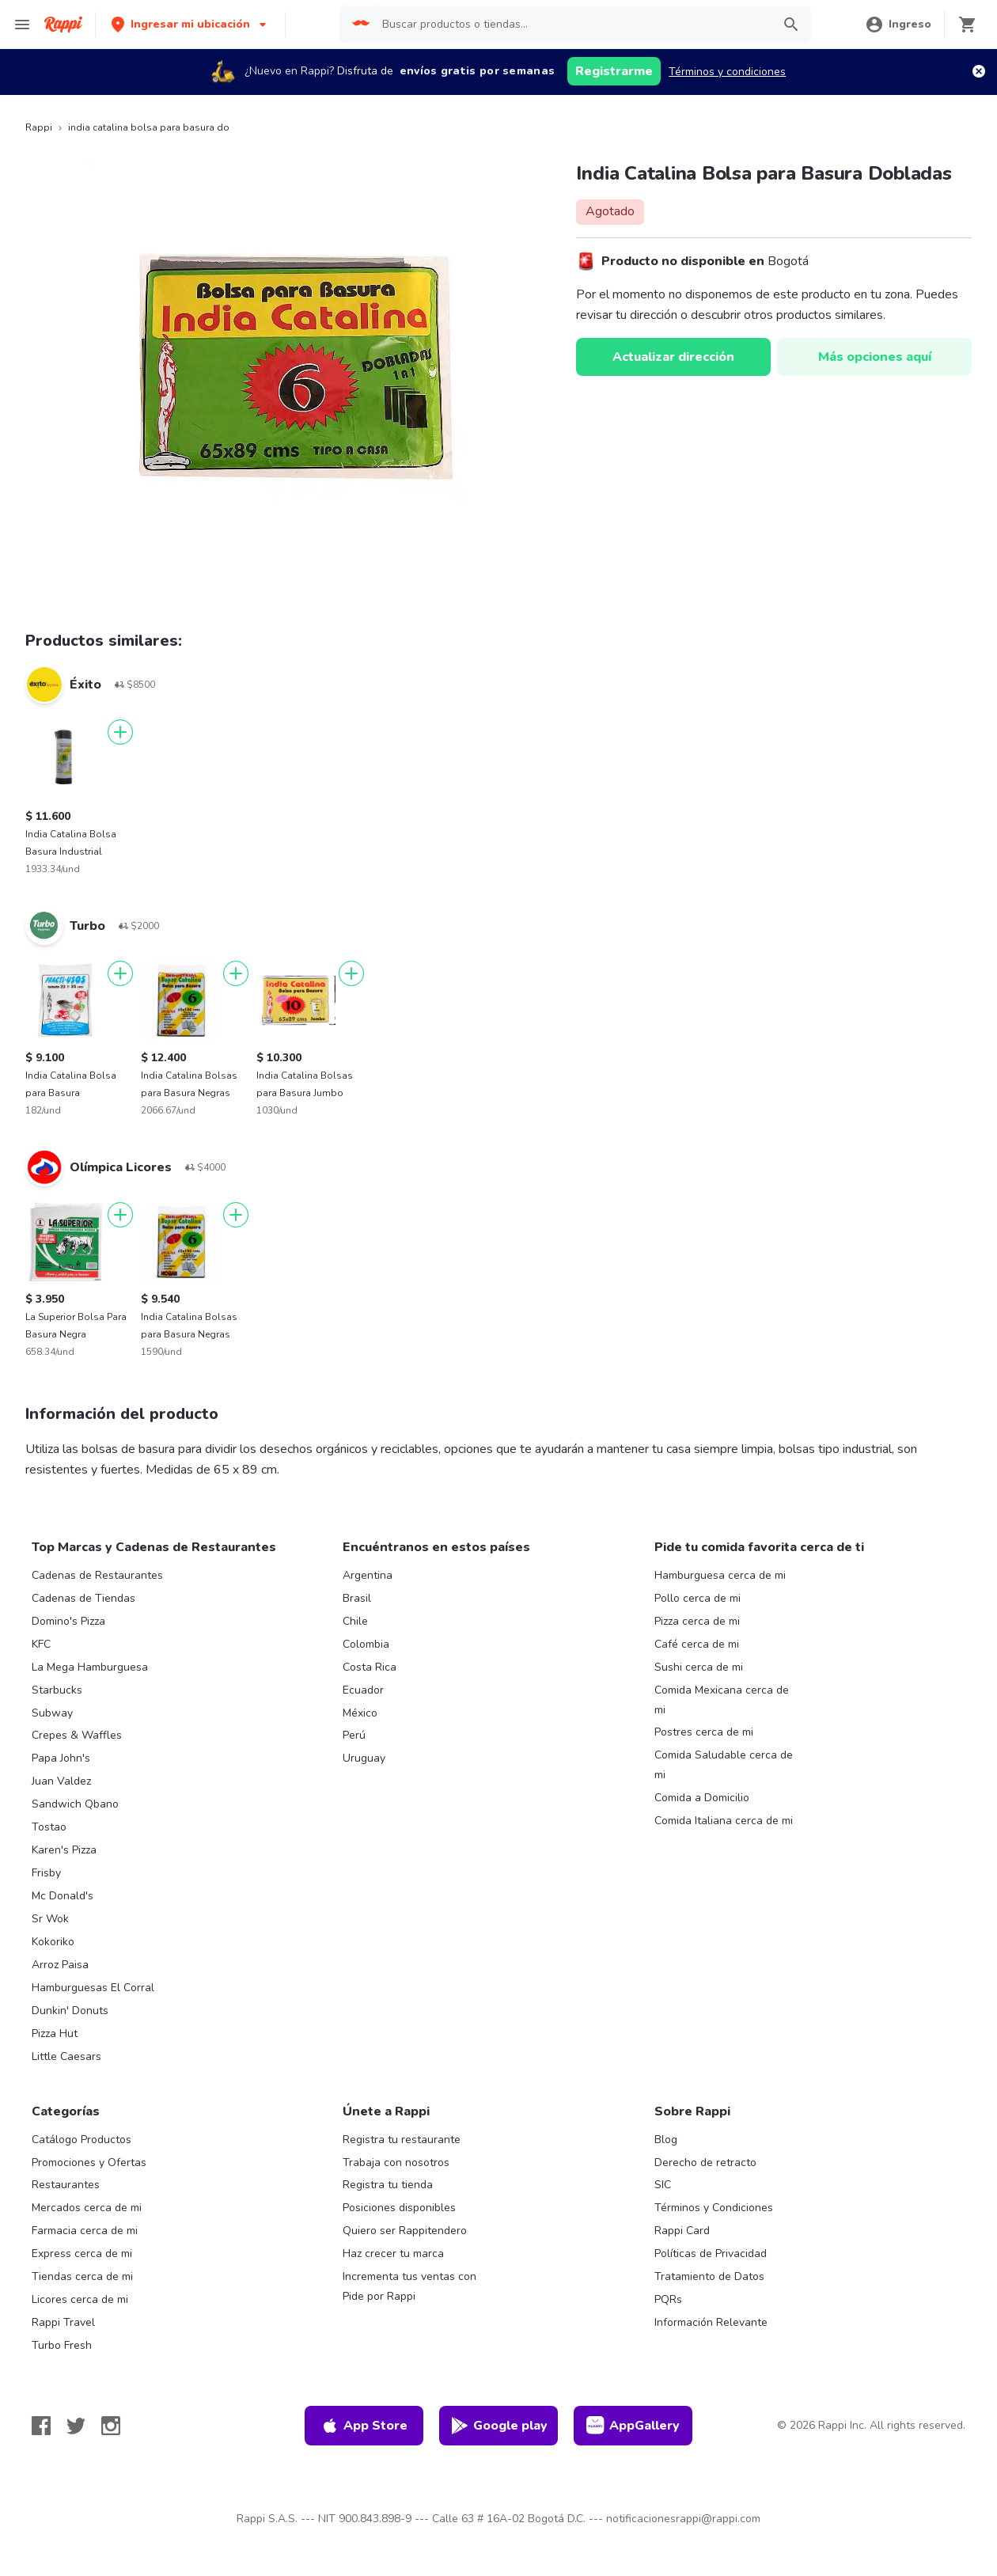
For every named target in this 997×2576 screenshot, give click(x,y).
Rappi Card (682, 2230)
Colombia (366, 1644)
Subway (52, 1712)
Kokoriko (53, 1941)
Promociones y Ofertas (89, 2162)
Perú (354, 1735)
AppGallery (633, 2425)
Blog (665, 2139)
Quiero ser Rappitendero (405, 2230)
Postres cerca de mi (703, 1731)
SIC (662, 2184)
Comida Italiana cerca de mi (723, 1820)
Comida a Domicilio (701, 1797)
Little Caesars (66, 2056)
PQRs (668, 2299)
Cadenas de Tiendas (83, 1598)
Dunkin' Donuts (70, 2010)
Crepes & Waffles (77, 1735)
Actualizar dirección (673, 357)
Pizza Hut (55, 2033)
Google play (499, 2425)
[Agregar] (120, 732)
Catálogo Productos (81, 2139)
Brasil (357, 1598)
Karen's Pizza (64, 1849)
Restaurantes (66, 2184)
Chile (355, 1621)
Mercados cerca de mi (87, 2207)
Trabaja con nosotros (396, 2162)
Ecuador (363, 1690)
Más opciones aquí (874, 357)
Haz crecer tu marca (393, 2253)
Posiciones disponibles (399, 2207)
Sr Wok (50, 1918)
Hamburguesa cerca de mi (720, 1575)
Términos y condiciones (727, 71)
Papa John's (61, 1758)
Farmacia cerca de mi (85, 2230)
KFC (41, 1644)
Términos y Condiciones (713, 2207)
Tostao (49, 1826)
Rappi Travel (63, 2322)
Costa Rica (369, 1667)
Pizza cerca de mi (697, 1621)
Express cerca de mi (82, 2253)
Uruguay (364, 1758)
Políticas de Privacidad (710, 2253)
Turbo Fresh (62, 2345)
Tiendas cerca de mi (82, 2276)
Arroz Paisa (60, 1964)
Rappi (38, 127)
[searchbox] (572, 25)
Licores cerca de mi (80, 2299)
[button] (190, 24)
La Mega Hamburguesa (90, 1667)
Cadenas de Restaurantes (97, 1575)
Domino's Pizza (68, 1621)
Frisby (46, 1872)
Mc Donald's (62, 1895)
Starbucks (57, 1690)
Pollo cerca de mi (697, 1598)
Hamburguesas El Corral (93, 1987)
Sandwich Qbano (75, 1804)
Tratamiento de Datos (709, 2276)
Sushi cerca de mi (698, 1667)
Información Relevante (711, 2322)
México (360, 1712)
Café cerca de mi (696, 1644)
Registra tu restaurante (402, 2139)
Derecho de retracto (705, 2162)
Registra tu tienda (388, 2184)
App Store (364, 2425)
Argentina (367, 1575)
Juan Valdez (61, 1781)
